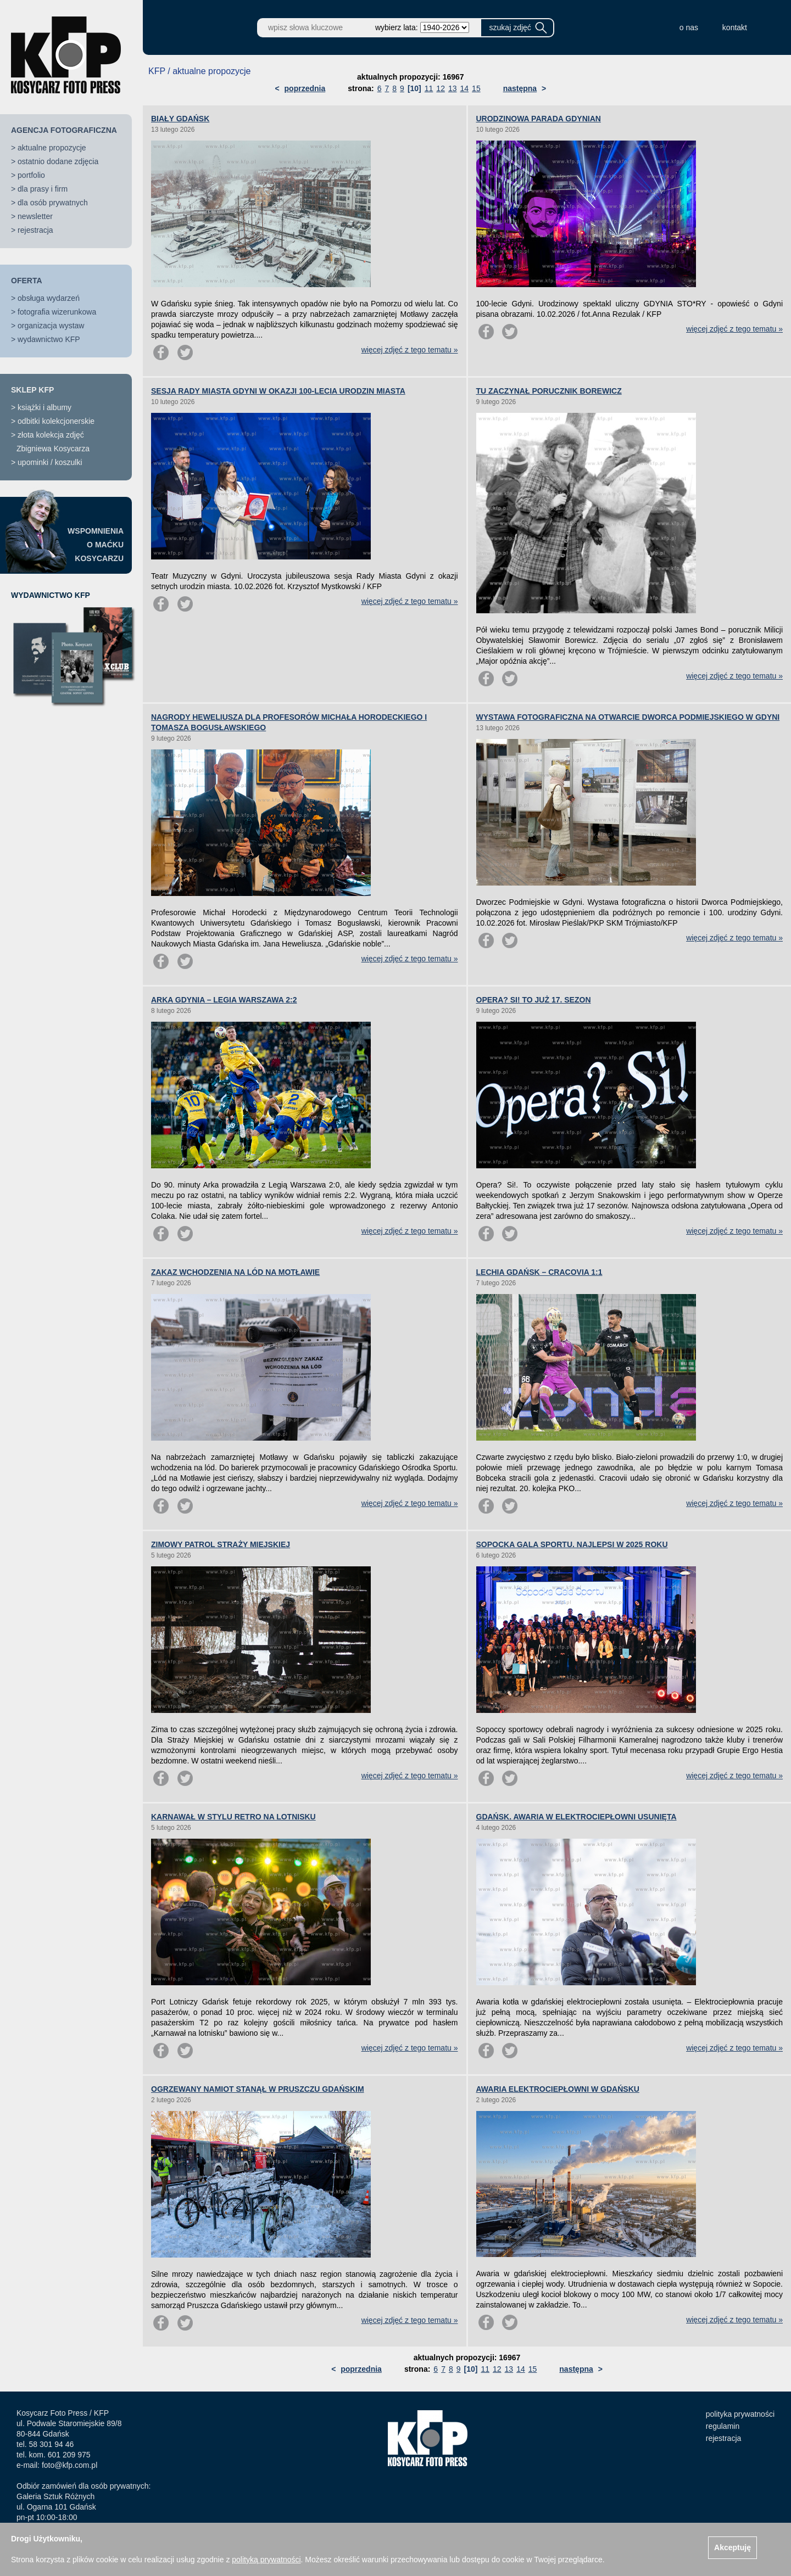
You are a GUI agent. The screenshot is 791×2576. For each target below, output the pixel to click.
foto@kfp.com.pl (69, 2465)
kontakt (734, 27)
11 (429, 88)
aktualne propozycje (52, 147)
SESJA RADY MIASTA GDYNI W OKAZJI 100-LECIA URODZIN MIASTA (278, 391)
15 (476, 88)
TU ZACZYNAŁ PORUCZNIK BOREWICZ (549, 391)
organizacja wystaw (51, 325)
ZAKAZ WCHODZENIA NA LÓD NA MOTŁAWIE (235, 1272)
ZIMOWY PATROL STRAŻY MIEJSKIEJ (220, 1544)
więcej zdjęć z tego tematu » (409, 349)
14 (464, 88)
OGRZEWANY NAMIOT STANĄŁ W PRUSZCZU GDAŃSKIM (257, 2089)
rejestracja (35, 230)
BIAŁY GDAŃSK (180, 118)
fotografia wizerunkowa (57, 311)
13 (452, 88)
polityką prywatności (266, 2559)
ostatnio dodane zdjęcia (58, 161)
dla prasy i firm (43, 188)
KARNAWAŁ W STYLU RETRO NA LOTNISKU (233, 1816)
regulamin (722, 2426)
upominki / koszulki (50, 462)
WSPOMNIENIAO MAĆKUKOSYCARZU (96, 545)
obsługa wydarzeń (49, 298)
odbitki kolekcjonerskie (56, 421)
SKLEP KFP (32, 389)
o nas (688, 27)
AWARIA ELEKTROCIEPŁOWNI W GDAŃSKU (557, 2089)
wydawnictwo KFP (49, 339)
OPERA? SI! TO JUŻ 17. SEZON (533, 999)
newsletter (35, 216)
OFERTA (26, 280)
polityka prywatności (740, 2414)
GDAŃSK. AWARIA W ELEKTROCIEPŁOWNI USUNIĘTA (576, 1816)
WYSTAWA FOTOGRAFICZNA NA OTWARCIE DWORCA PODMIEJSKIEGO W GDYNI (628, 717)
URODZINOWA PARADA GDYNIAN (538, 118)
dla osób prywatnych (53, 202)
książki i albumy (44, 407)
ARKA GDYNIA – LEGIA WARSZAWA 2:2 (224, 999)
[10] (414, 88)
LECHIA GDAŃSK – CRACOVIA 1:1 (539, 1272)
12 (440, 88)
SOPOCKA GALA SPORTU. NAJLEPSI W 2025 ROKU (572, 1544)
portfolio (31, 175)
